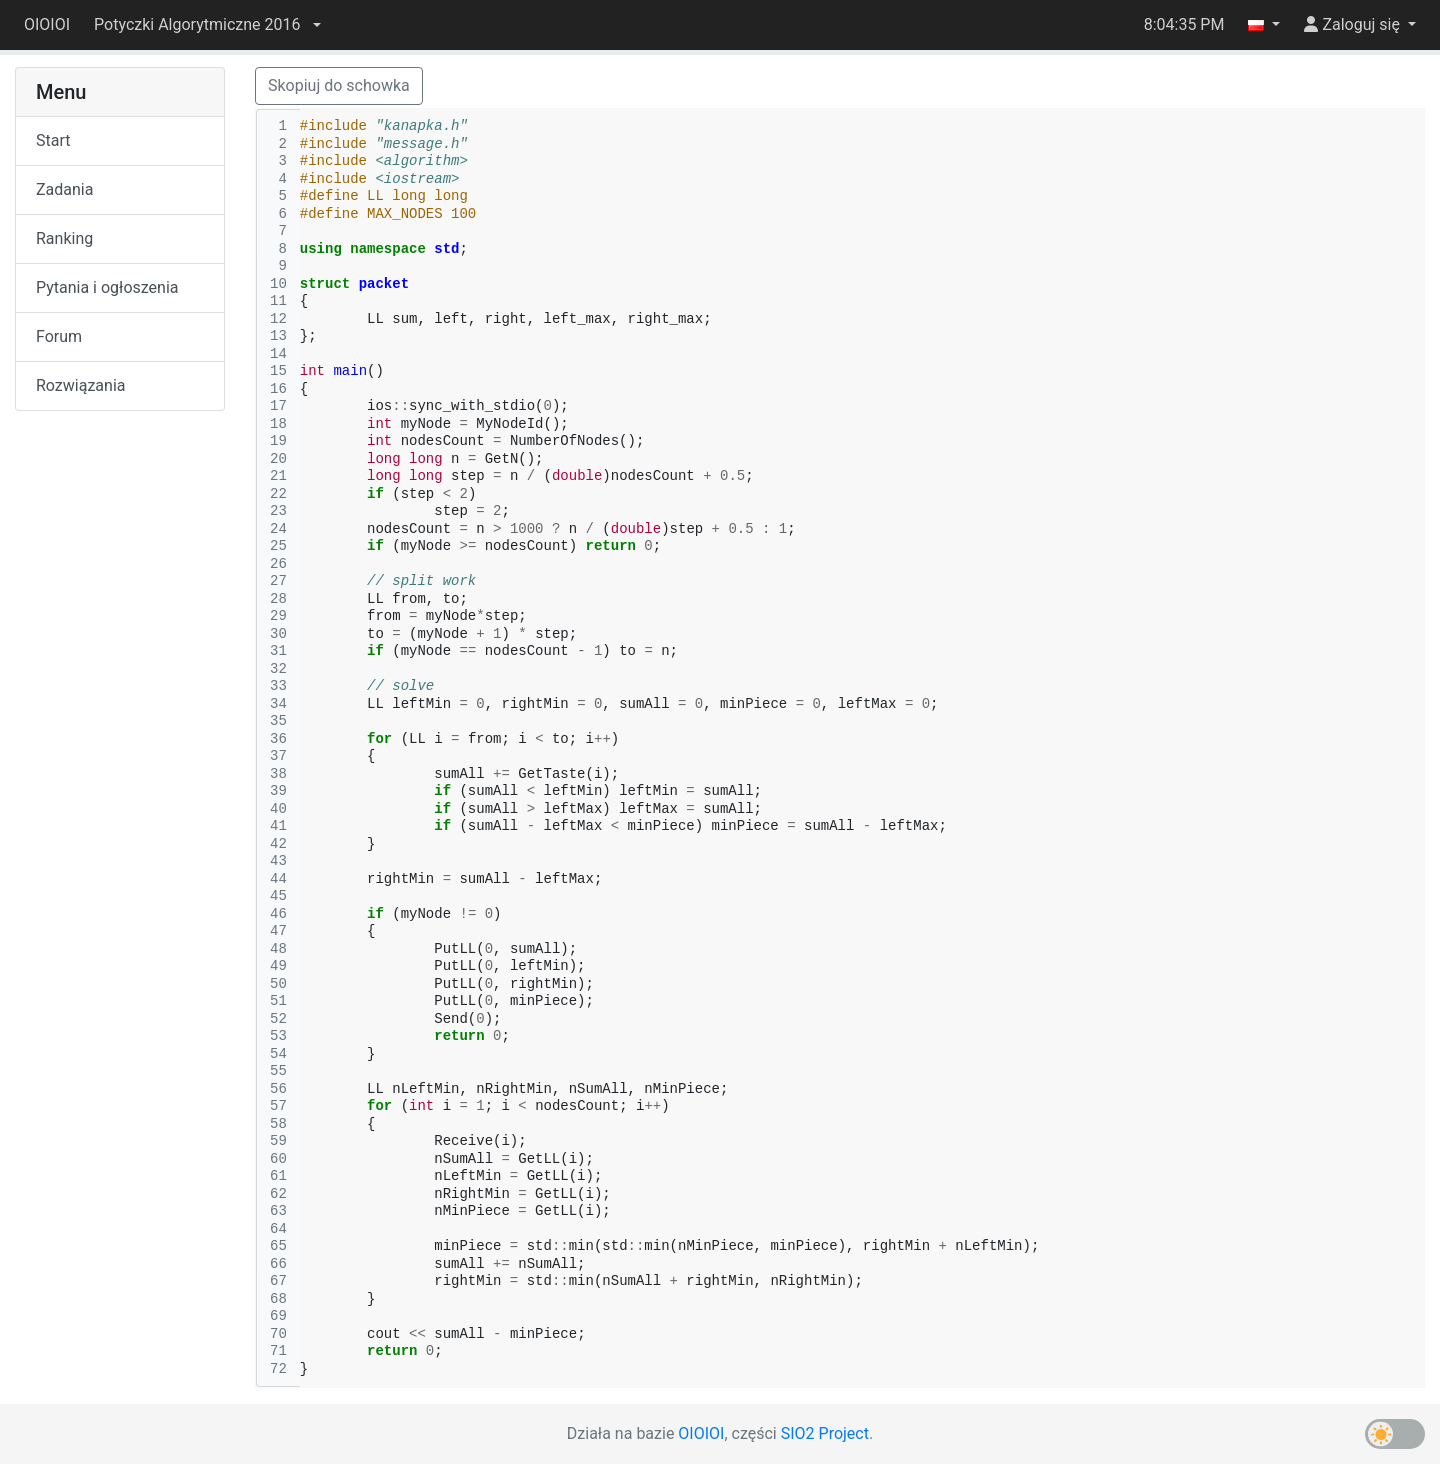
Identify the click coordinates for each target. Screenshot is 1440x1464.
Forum (59, 336)
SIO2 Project (825, 1433)
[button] (207, 25)
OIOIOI (47, 24)
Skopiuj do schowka (339, 85)
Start (53, 140)
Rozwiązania (80, 385)
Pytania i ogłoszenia (107, 287)
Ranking (64, 238)
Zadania (64, 189)
